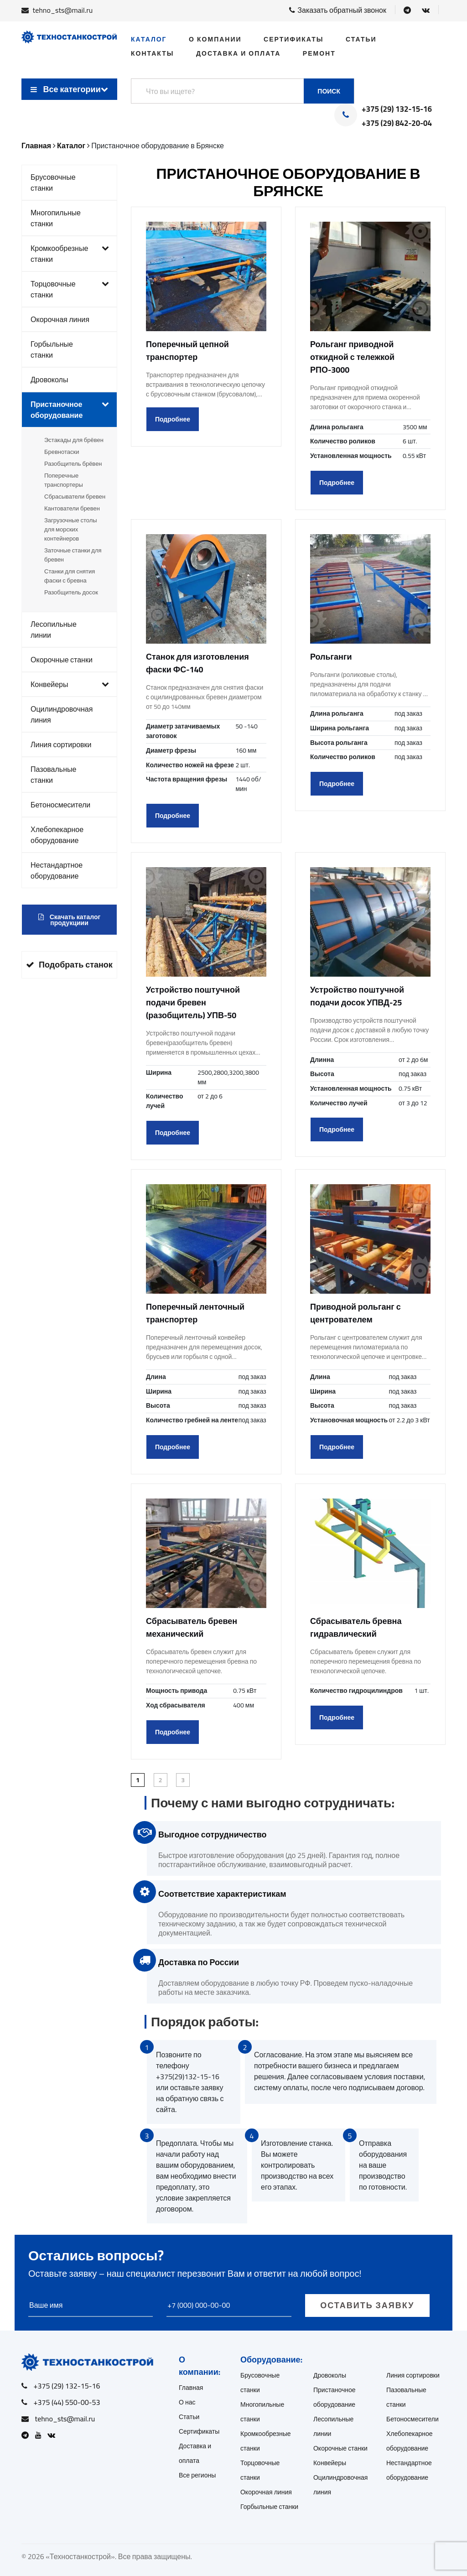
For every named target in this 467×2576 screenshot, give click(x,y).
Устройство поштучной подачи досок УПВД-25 (357, 996)
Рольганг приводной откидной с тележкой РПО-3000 (352, 357)
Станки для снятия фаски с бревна (69, 576)
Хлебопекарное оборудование (57, 834)
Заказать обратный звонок (337, 10)
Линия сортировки (61, 744)
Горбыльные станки (52, 349)
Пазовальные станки (53, 774)
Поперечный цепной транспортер (187, 350)
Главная (191, 2388)
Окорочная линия (60, 319)
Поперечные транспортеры (63, 480)
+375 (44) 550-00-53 (67, 2402)
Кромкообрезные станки (70, 253)
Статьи (361, 39)
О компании (215, 39)
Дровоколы (49, 379)
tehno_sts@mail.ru (63, 10)
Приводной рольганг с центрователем (355, 1313)
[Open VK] (426, 10)
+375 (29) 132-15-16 (397, 109)
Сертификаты (293, 39)
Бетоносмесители (60, 805)
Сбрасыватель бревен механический (191, 1627)
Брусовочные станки (53, 182)
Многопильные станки (56, 218)
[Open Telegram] (407, 10)
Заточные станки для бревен (73, 555)
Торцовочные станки (70, 289)
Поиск (328, 91)
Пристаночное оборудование (70, 409)
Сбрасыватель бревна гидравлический (355, 1627)
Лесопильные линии (54, 629)
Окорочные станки (62, 659)
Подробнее (172, 419)
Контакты (152, 53)
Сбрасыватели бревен (74, 496)
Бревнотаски (61, 451)
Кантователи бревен (72, 508)
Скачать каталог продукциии (69, 920)
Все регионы (197, 2475)
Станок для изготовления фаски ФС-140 (197, 663)
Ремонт (319, 53)
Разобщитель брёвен (73, 463)
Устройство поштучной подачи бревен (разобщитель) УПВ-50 (193, 1002)
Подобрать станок (69, 964)
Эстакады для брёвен (74, 439)
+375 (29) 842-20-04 (397, 124)
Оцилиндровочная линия (62, 714)
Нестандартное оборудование (57, 870)
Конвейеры (70, 684)
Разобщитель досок (71, 592)
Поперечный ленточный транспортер (195, 1313)
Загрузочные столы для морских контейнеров (70, 529)
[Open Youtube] (40, 2435)
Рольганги (331, 656)
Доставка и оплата (238, 53)
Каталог (149, 39)
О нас (187, 2402)
